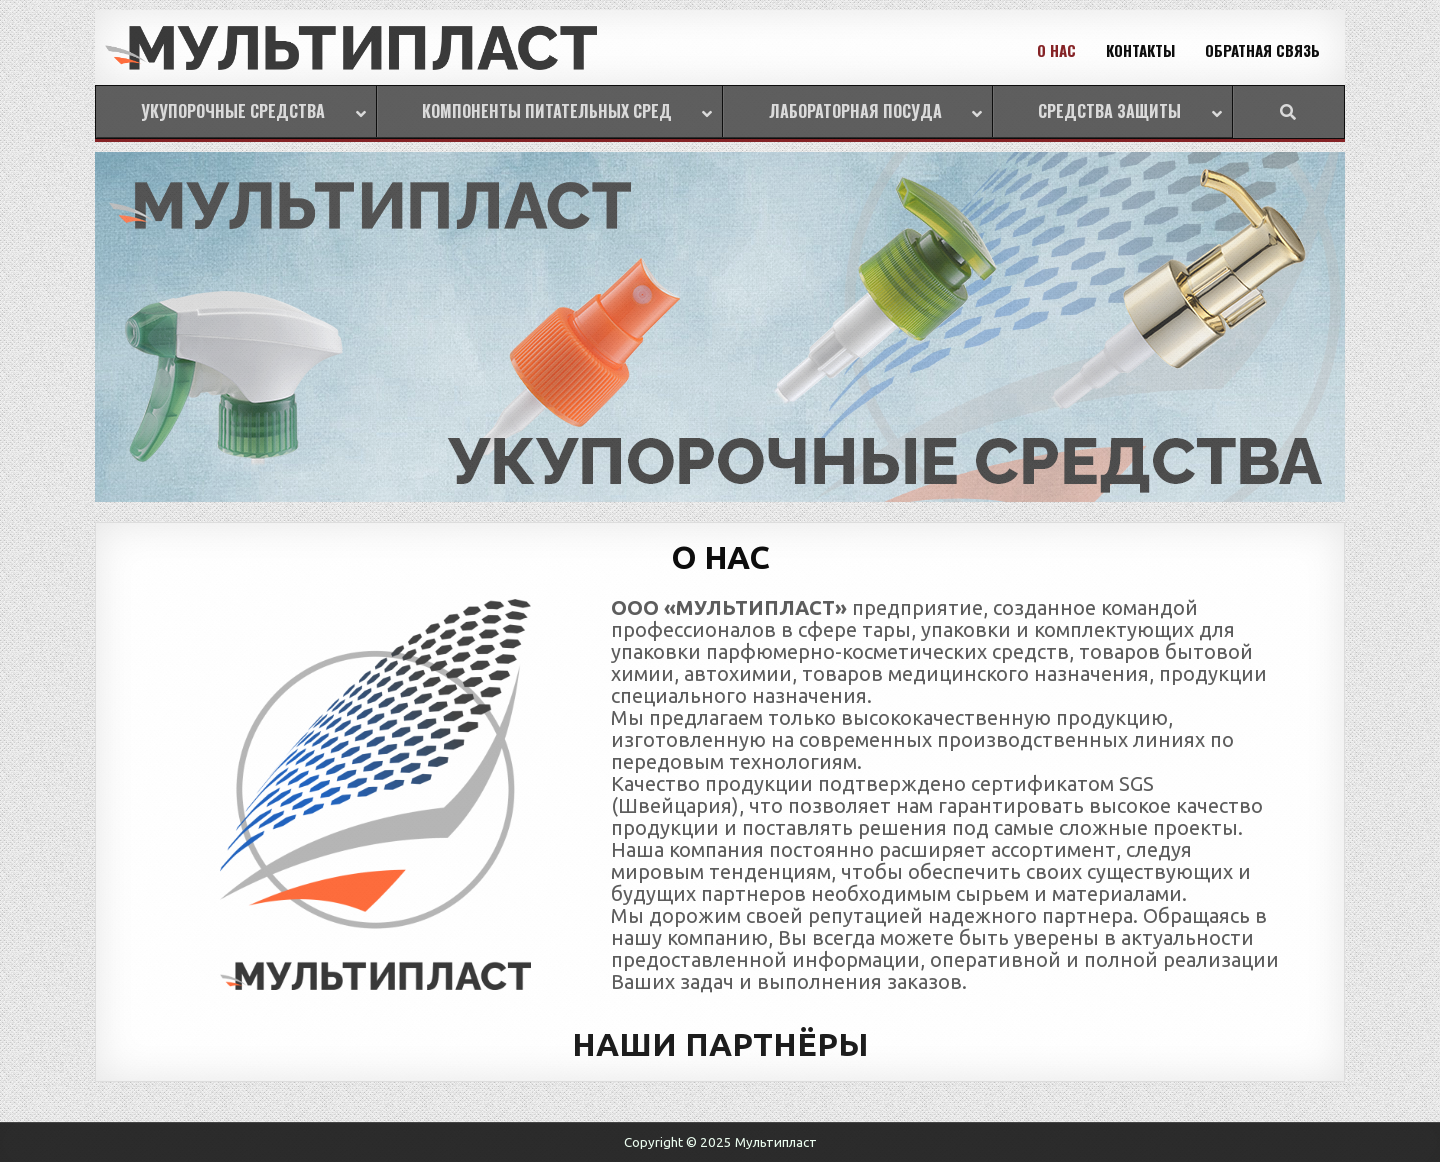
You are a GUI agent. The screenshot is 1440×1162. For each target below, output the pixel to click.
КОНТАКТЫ (1140, 50)
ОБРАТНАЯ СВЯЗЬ (1262, 50)
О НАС (1056, 50)
